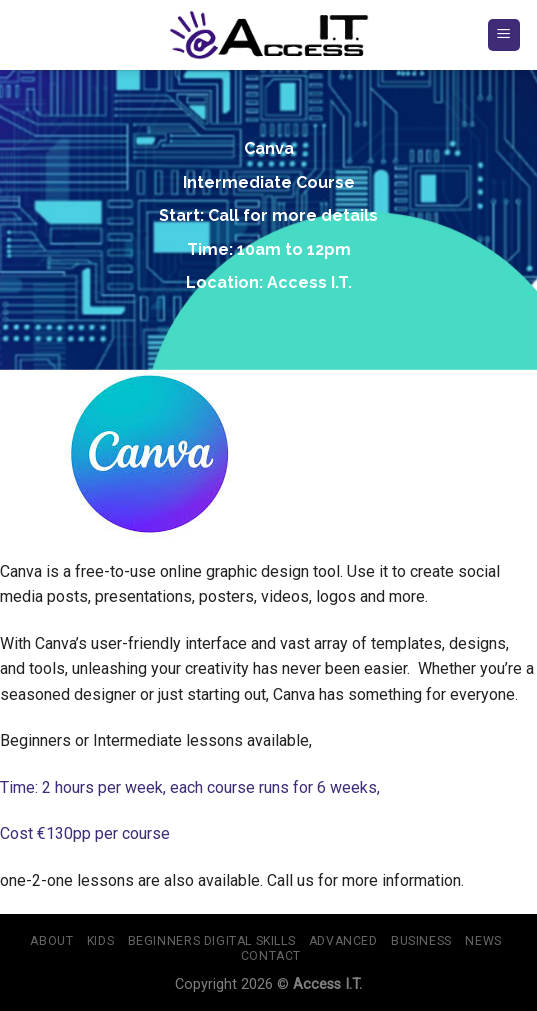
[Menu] (504, 35)
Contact (271, 956)
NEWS (483, 941)
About (51, 941)
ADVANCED (343, 941)
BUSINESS (421, 941)
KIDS (100, 941)
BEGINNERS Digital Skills (212, 941)
